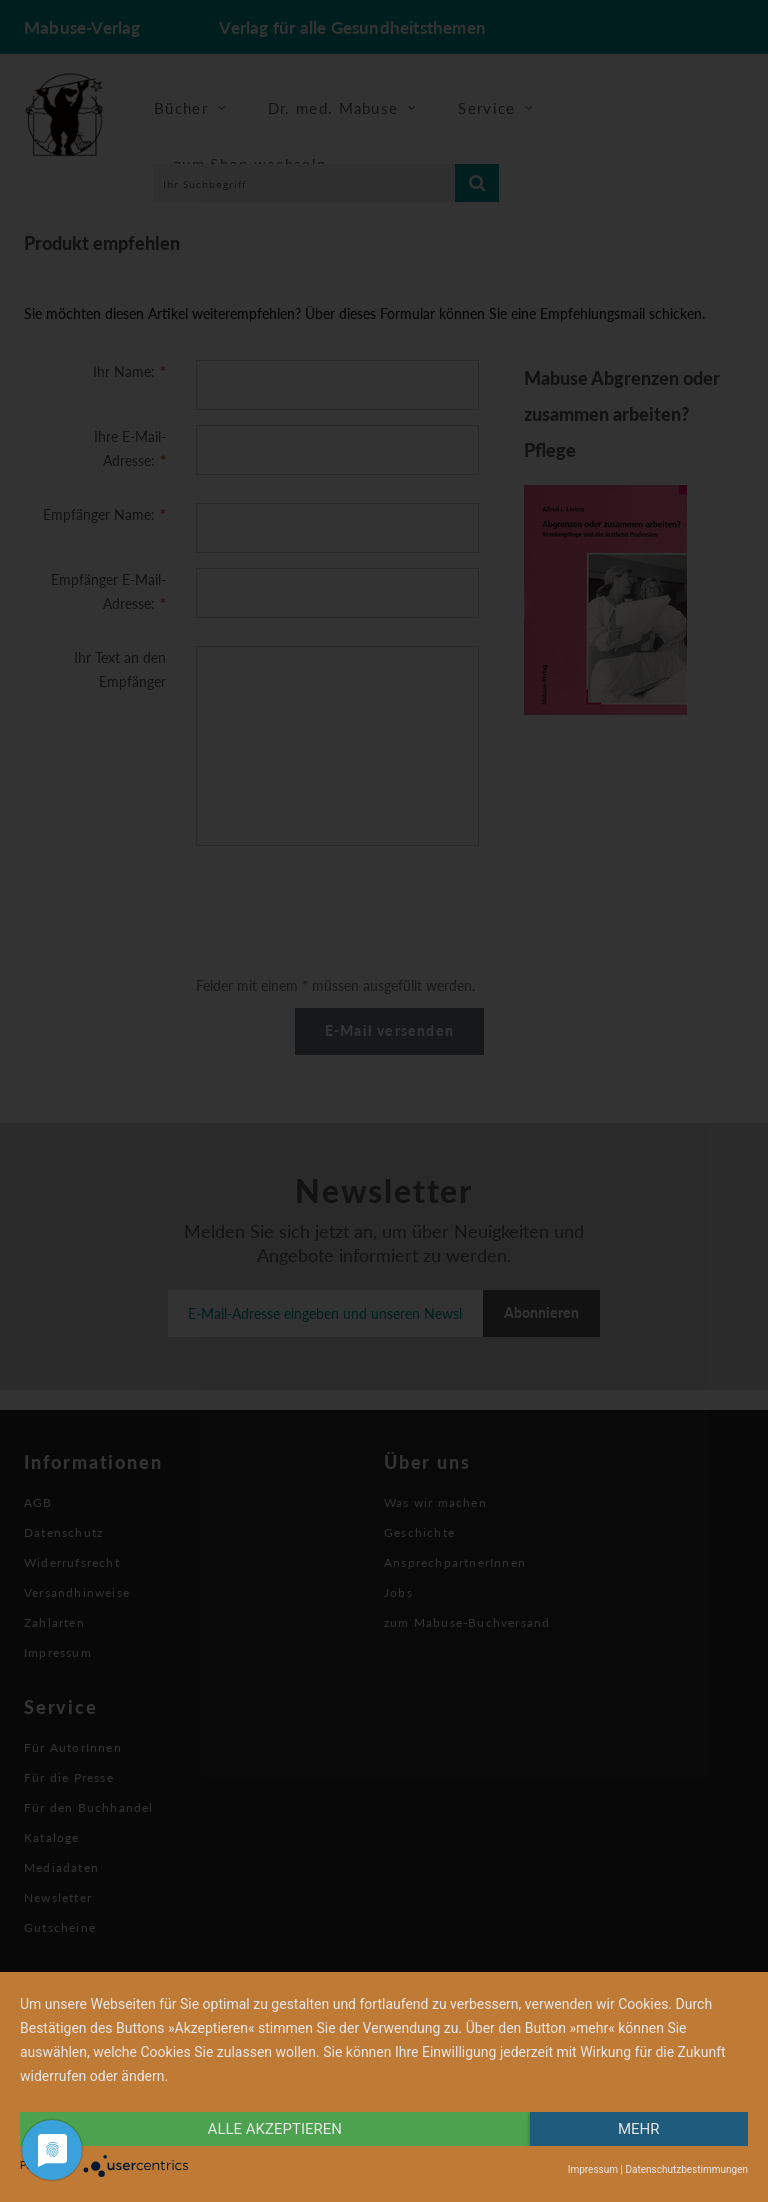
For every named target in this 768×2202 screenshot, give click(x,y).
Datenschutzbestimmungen (686, 2169)
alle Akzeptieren (275, 2129)
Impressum (593, 2169)
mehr (639, 2129)
